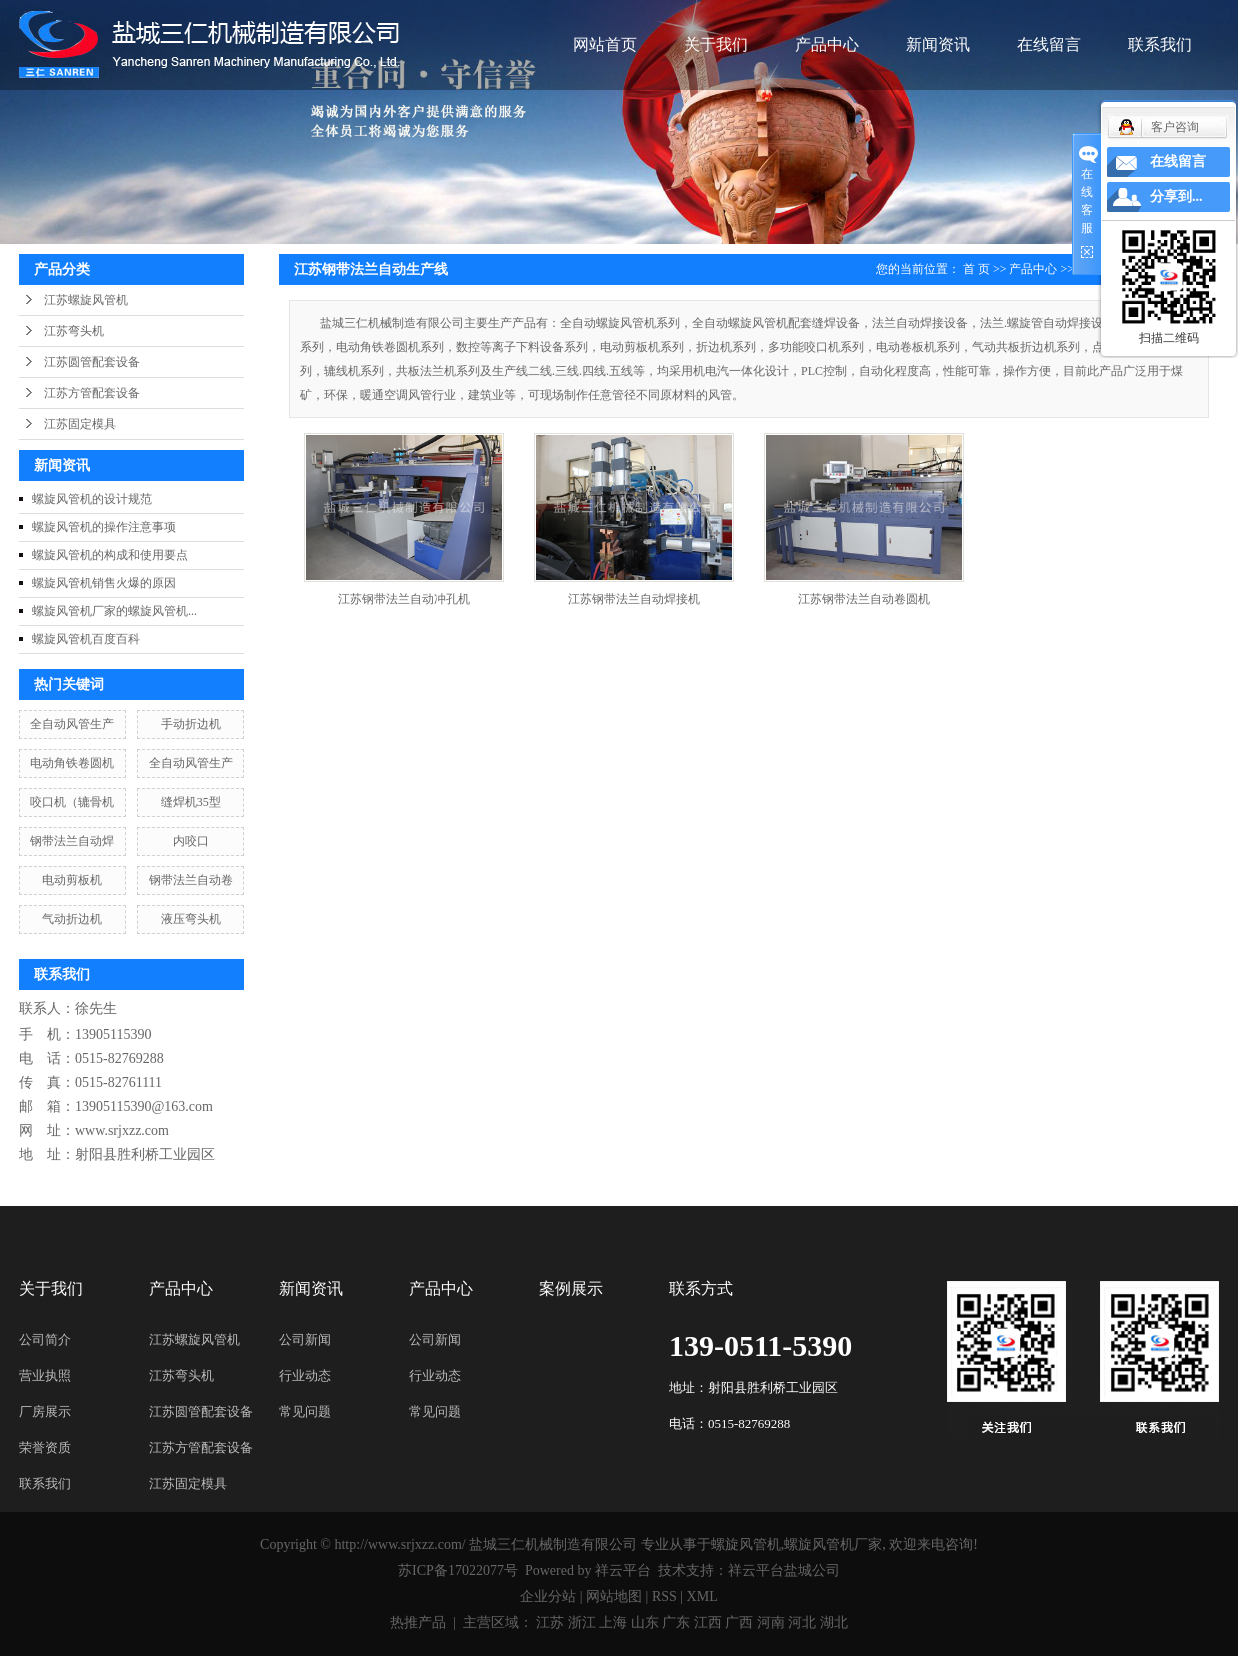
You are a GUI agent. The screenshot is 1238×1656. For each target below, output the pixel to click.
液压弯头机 (191, 919)
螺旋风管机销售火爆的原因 (104, 583)
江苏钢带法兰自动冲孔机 (404, 599)
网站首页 (605, 44)
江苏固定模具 (80, 424)
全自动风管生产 (72, 724)
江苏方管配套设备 (92, 393)
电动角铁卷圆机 (72, 763)
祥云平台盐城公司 (784, 1570)
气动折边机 (72, 919)
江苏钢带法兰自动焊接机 (634, 599)
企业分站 (548, 1596)
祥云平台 (623, 1570)
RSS (664, 1596)
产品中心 (827, 44)
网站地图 (614, 1596)
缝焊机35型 (191, 802)
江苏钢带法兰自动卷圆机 (864, 599)
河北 (802, 1622)
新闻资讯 (938, 44)
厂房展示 (45, 1411)
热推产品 (418, 1622)
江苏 (550, 1622)
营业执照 (45, 1375)
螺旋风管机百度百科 (86, 639)
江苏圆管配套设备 (92, 362)
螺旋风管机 (746, 1544)
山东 (645, 1622)
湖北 (834, 1622)
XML (702, 1596)
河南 (771, 1622)
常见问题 (305, 1411)
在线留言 (1049, 44)
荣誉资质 (45, 1447)
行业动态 (305, 1375)
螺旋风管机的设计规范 (92, 499)
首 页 (976, 269)
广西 (739, 1622)
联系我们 (1160, 44)
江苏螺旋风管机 (86, 300)
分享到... (1176, 196)
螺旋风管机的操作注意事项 (104, 527)
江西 (708, 1622)
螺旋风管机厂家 (833, 1544)
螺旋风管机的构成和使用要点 (110, 555)
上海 (613, 1622)
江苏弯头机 (74, 331)
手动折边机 (191, 724)
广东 (676, 1622)
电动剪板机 (72, 880)
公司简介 (45, 1339)
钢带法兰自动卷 (191, 880)
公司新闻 (305, 1339)
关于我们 (716, 44)
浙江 (582, 1622)
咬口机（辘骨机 (72, 802)
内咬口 (191, 841)
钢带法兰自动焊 (72, 841)
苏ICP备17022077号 (458, 1570)
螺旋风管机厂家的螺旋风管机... (114, 611)
